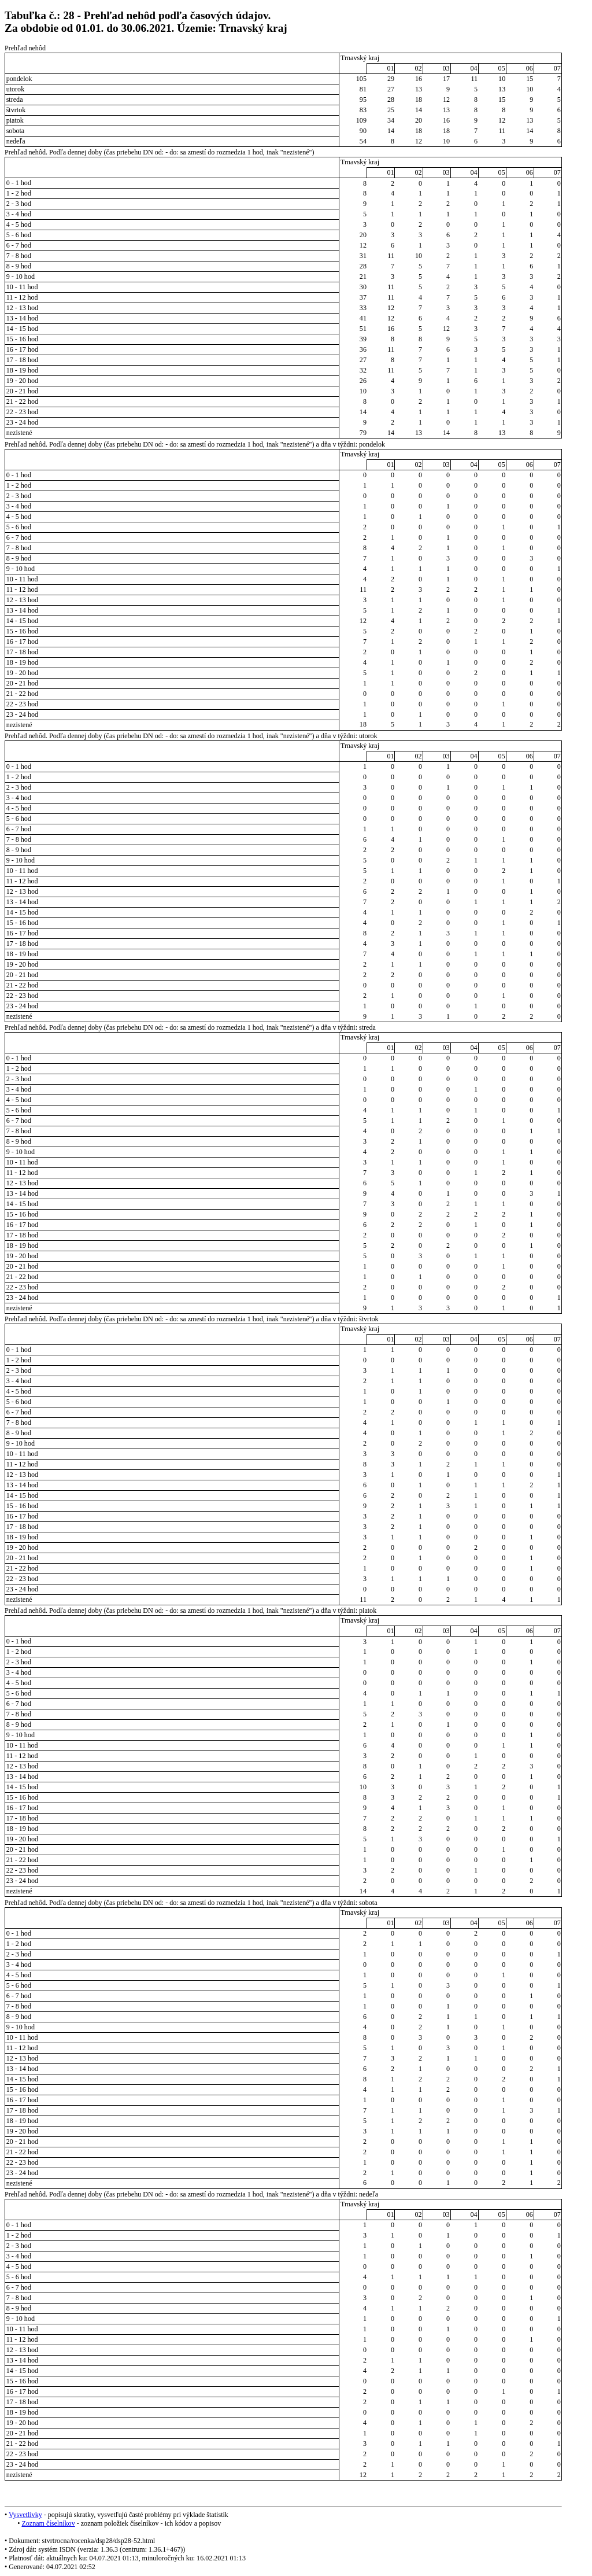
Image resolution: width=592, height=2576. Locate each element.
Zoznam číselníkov (48, 2523)
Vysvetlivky (25, 2515)
